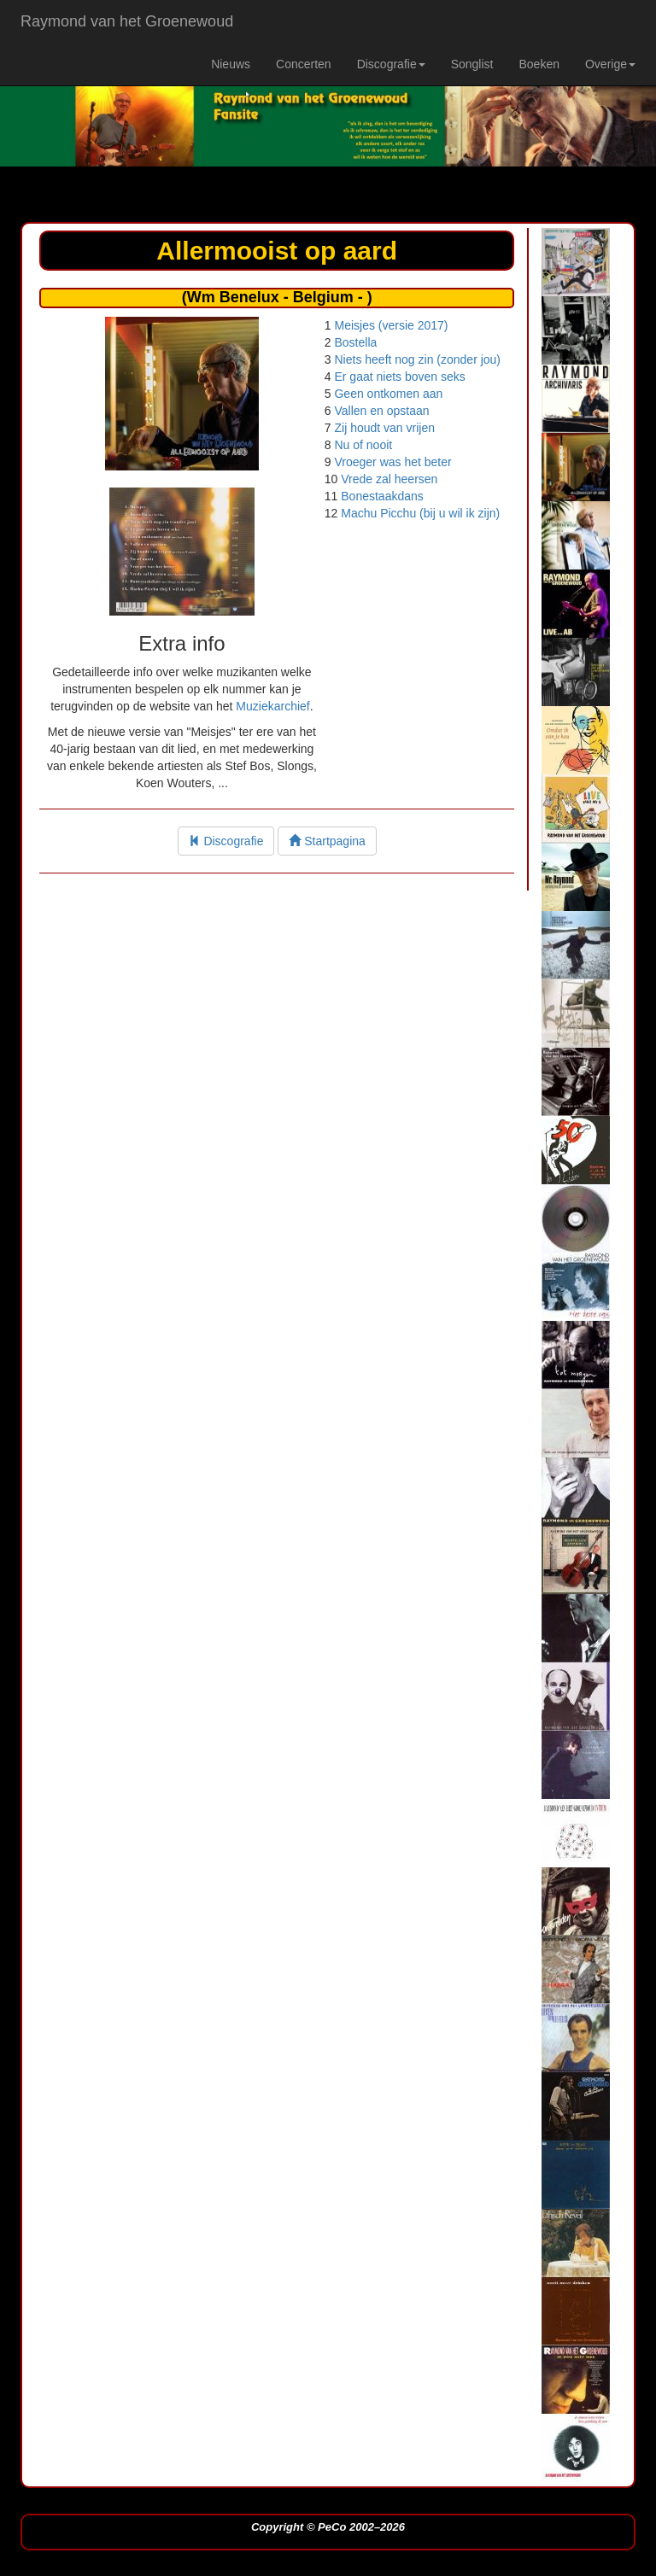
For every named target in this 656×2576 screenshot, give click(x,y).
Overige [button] (610, 64)
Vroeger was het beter (392, 462)
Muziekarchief (272, 706)
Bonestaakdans (382, 496)
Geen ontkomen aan (388, 393)
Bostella (355, 342)
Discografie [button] (391, 64)
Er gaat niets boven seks (399, 376)
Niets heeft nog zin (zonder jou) (417, 359)
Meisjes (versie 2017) (391, 325)
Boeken (538, 64)
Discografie (226, 841)
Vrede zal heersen (389, 479)
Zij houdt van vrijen (384, 428)
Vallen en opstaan (381, 411)
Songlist (472, 64)
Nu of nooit (363, 445)
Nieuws (230, 64)
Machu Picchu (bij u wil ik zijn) (420, 513)
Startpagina (327, 841)
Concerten (303, 64)
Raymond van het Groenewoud (126, 21)
